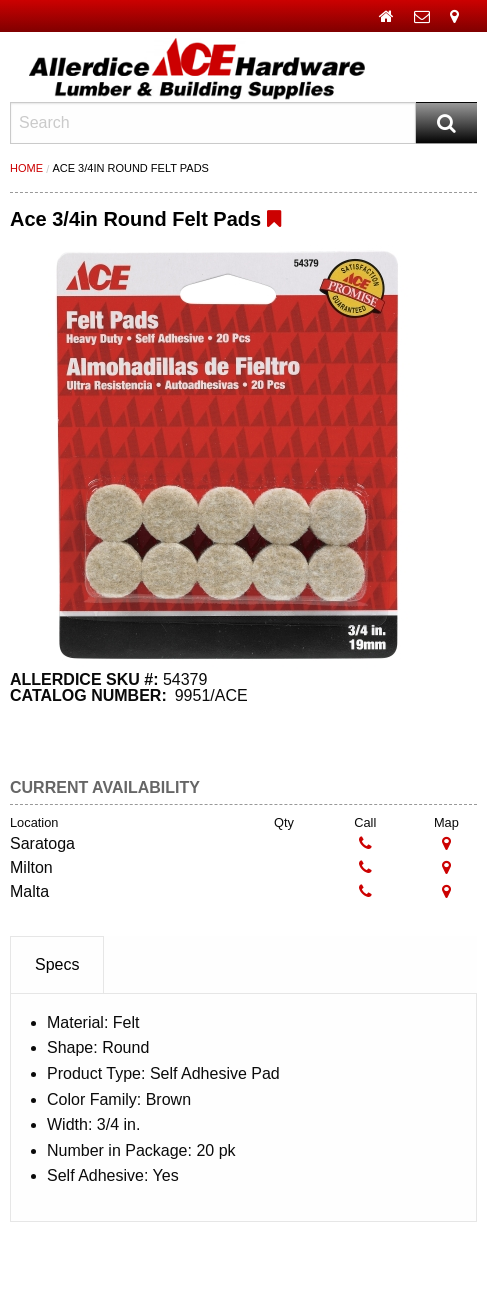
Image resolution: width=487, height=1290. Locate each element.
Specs (57, 964)
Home (26, 168)
